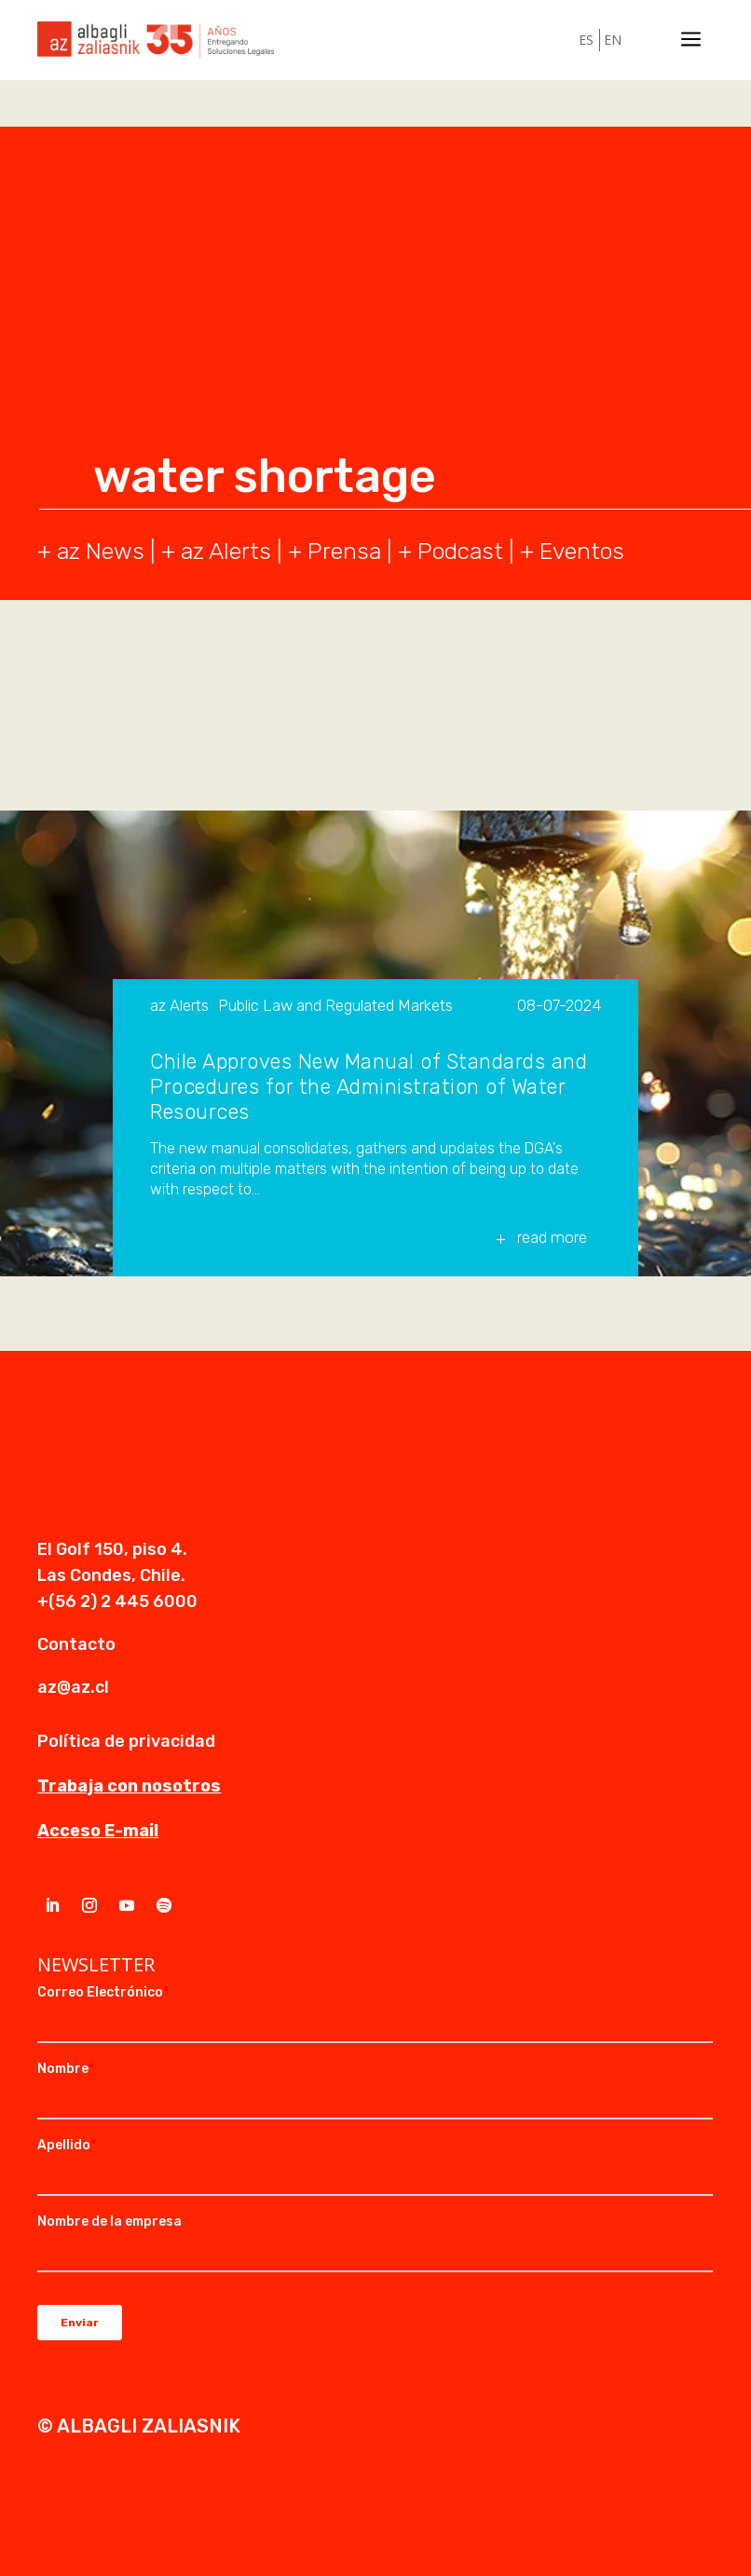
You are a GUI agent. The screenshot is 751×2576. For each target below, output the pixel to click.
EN (612, 39)
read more (552, 1237)
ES (586, 39)
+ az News (90, 551)
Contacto (76, 1644)
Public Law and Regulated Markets (335, 1006)
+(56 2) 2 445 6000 (117, 1601)
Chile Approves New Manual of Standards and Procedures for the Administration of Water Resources (368, 1086)
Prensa (344, 551)
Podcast (460, 551)
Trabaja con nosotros (129, 1786)
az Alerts (226, 551)
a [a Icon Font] (691, 39)
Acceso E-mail (97, 1830)
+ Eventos (572, 551)
